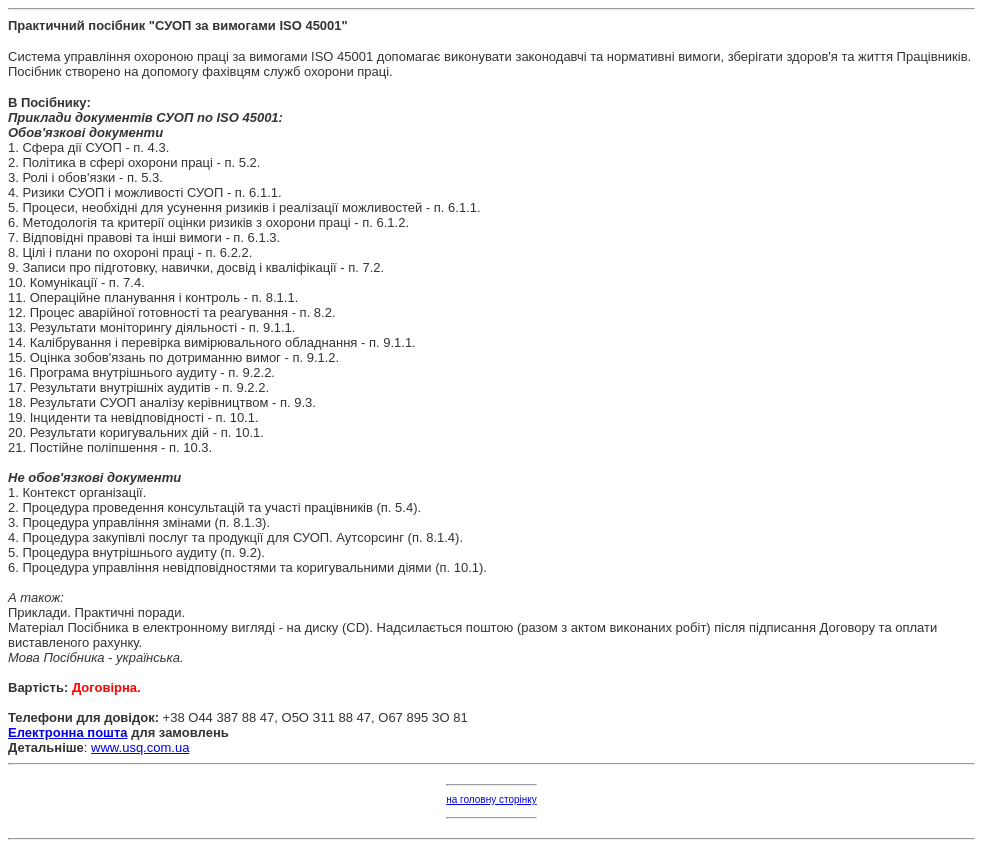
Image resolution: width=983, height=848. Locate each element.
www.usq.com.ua (140, 747)
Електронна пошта (68, 732)
